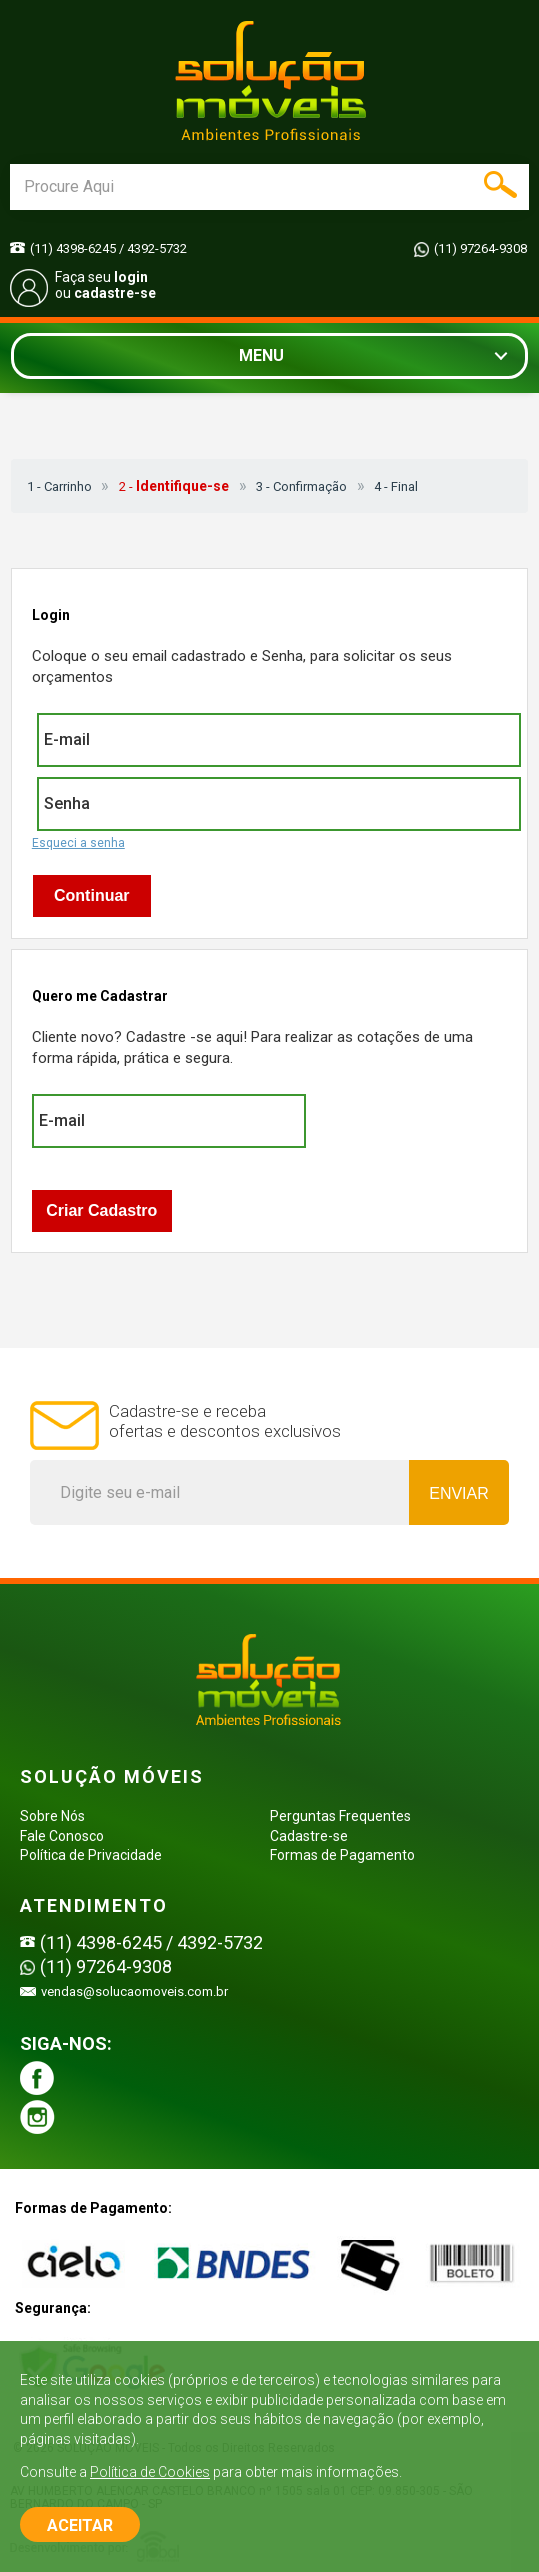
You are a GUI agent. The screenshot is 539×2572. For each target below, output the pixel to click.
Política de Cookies (150, 2472)
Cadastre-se (309, 1836)
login (131, 277)
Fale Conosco (62, 1836)
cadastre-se (115, 293)
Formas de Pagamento (342, 1855)
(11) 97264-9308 (480, 248)
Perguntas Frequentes (340, 1816)
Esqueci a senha (78, 843)
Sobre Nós (52, 1816)
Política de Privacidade (91, 1855)
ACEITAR (80, 2525)
